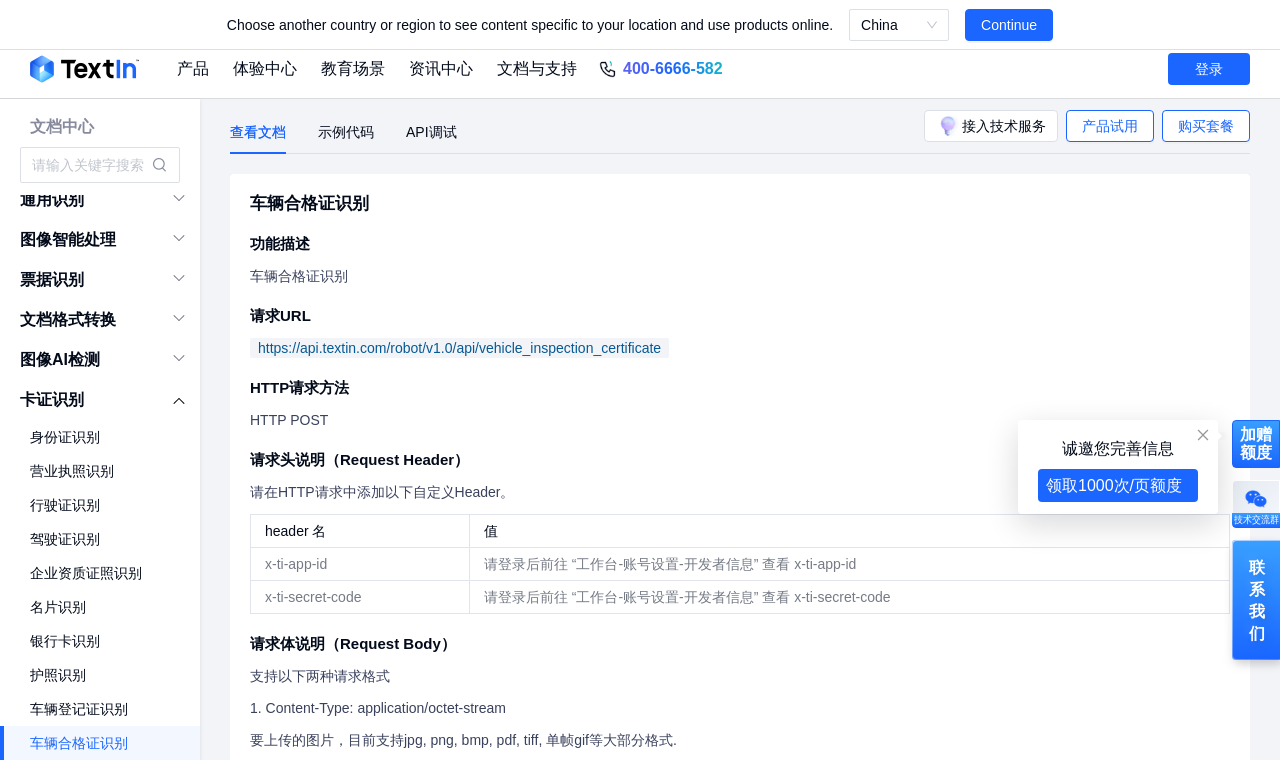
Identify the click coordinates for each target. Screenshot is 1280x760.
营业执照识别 (72, 471)
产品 (193, 68)
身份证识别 (65, 437)
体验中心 (265, 68)
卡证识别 (52, 399)
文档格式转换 (68, 319)
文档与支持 (537, 68)
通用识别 (52, 199)
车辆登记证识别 (79, 709)
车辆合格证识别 (79, 743)
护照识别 (58, 675)
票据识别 (52, 279)
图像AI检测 (60, 359)
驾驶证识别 (65, 539)
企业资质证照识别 (86, 573)
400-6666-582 (673, 68)
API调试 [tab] (431, 132)
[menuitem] (100, 200)
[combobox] (90, 165)
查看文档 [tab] (258, 132)
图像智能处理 (68, 239)
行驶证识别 (65, 505)
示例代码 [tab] (346, 132)
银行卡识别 (65, 641)
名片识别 (58, 607)
